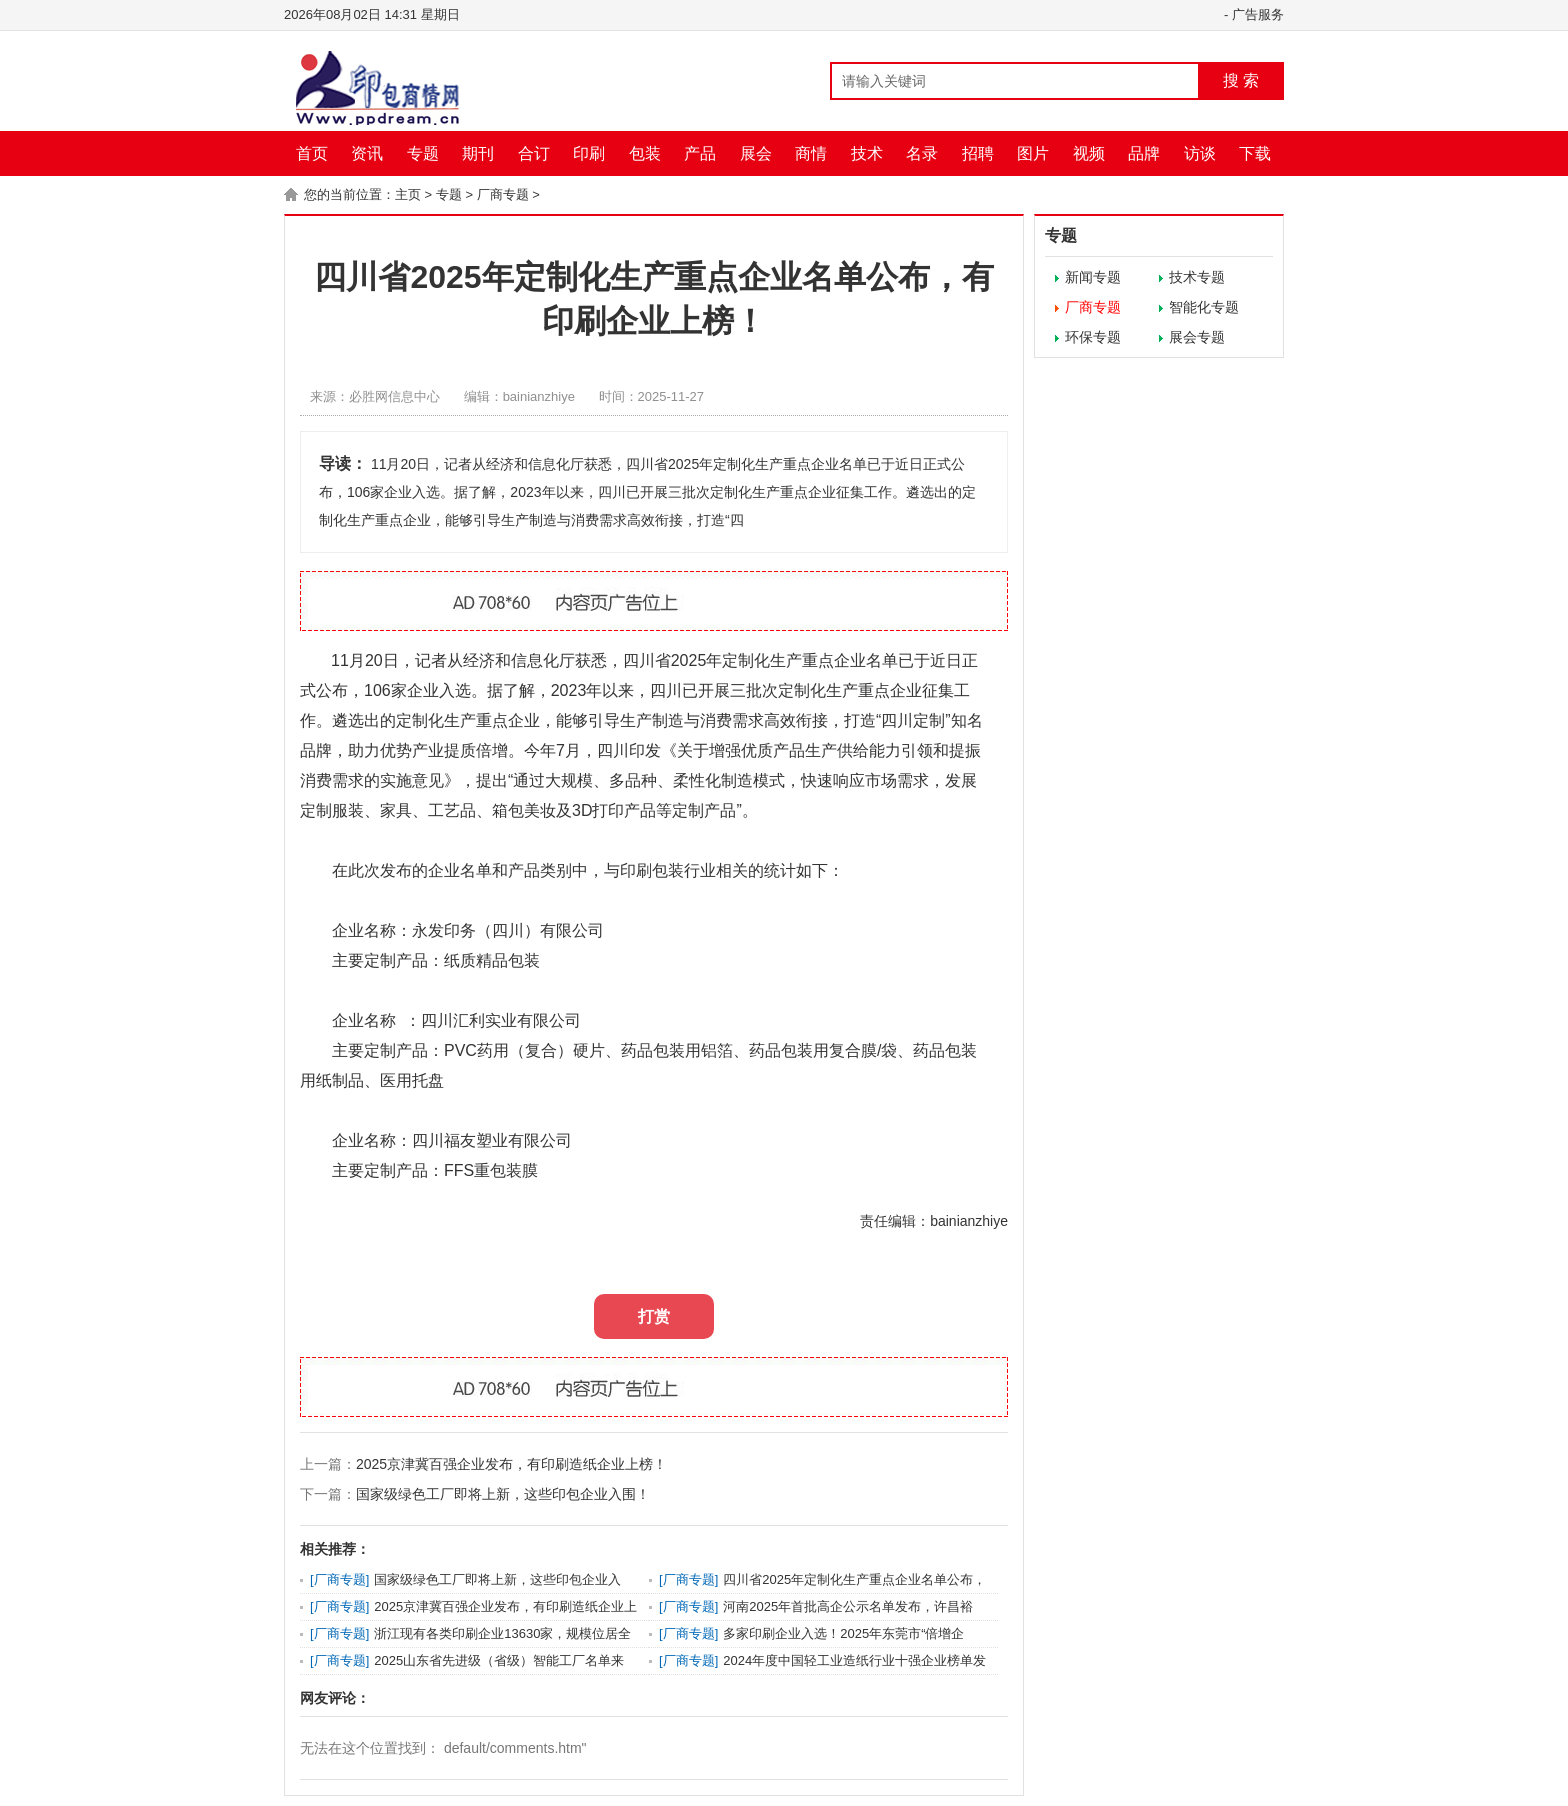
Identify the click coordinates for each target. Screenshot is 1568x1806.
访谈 (1200, 153)
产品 (700, 153)
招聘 (978, 153)
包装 (645, 153)
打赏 (654, 1316)
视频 (1089, 153)
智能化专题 (1204, 307)
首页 (312, 153)
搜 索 (1241, 80)
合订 (534, 153)
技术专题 (1197, 277)
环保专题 (1093, 337)
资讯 (367, 153)
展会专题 (1197, 337)
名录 (922, 153)
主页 (408, 194)
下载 (1255, 153)
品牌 (1144, 153)
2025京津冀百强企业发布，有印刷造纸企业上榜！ (511, 1464)
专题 (423, 153)
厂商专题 (503, 194)
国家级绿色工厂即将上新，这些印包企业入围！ (503, 1494)
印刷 (589, 153)
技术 (867, 153)
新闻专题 (1093, 277)
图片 (1033, 153)
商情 (811, 153)
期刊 (478, 153)
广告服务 (1258, 14)
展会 (756, 153)
